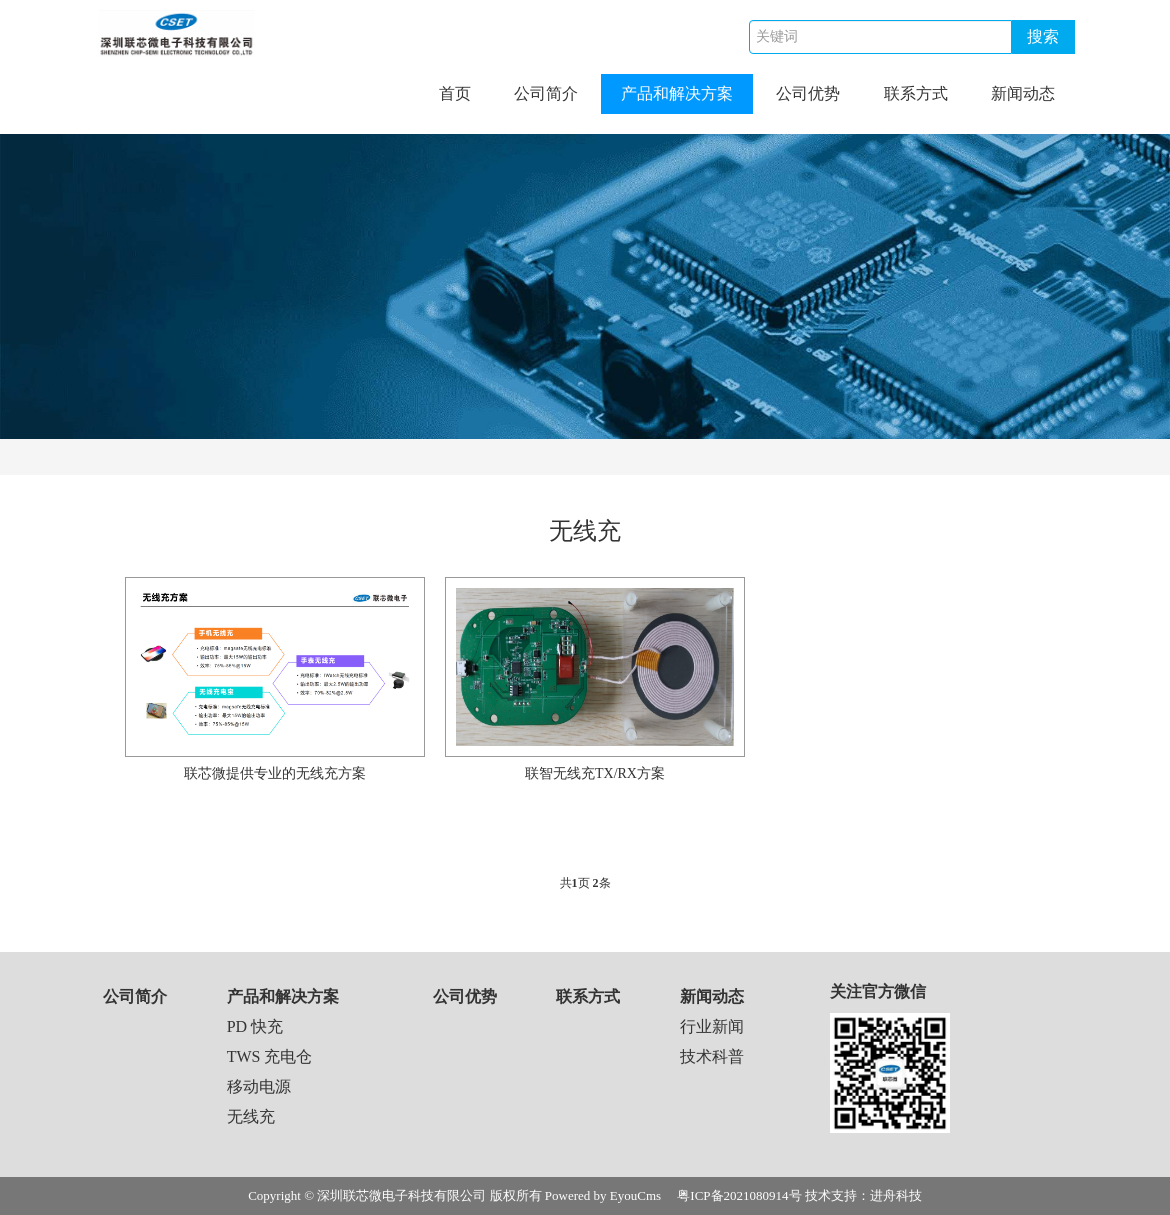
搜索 (1043, 36)
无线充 (251, 1116)
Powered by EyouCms (602, 1195)
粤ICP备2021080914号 (739, 1195)
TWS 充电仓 (270, 1056)
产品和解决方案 (677, 93)
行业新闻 (712, 1026)
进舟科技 (896, 1195)
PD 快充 (255, 1026)
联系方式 (916, 93)
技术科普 (712, 1056)
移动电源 (259, 1086)
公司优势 (808, 93)
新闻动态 (1023, 93)
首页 (455, 93)
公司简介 (546, 93)
